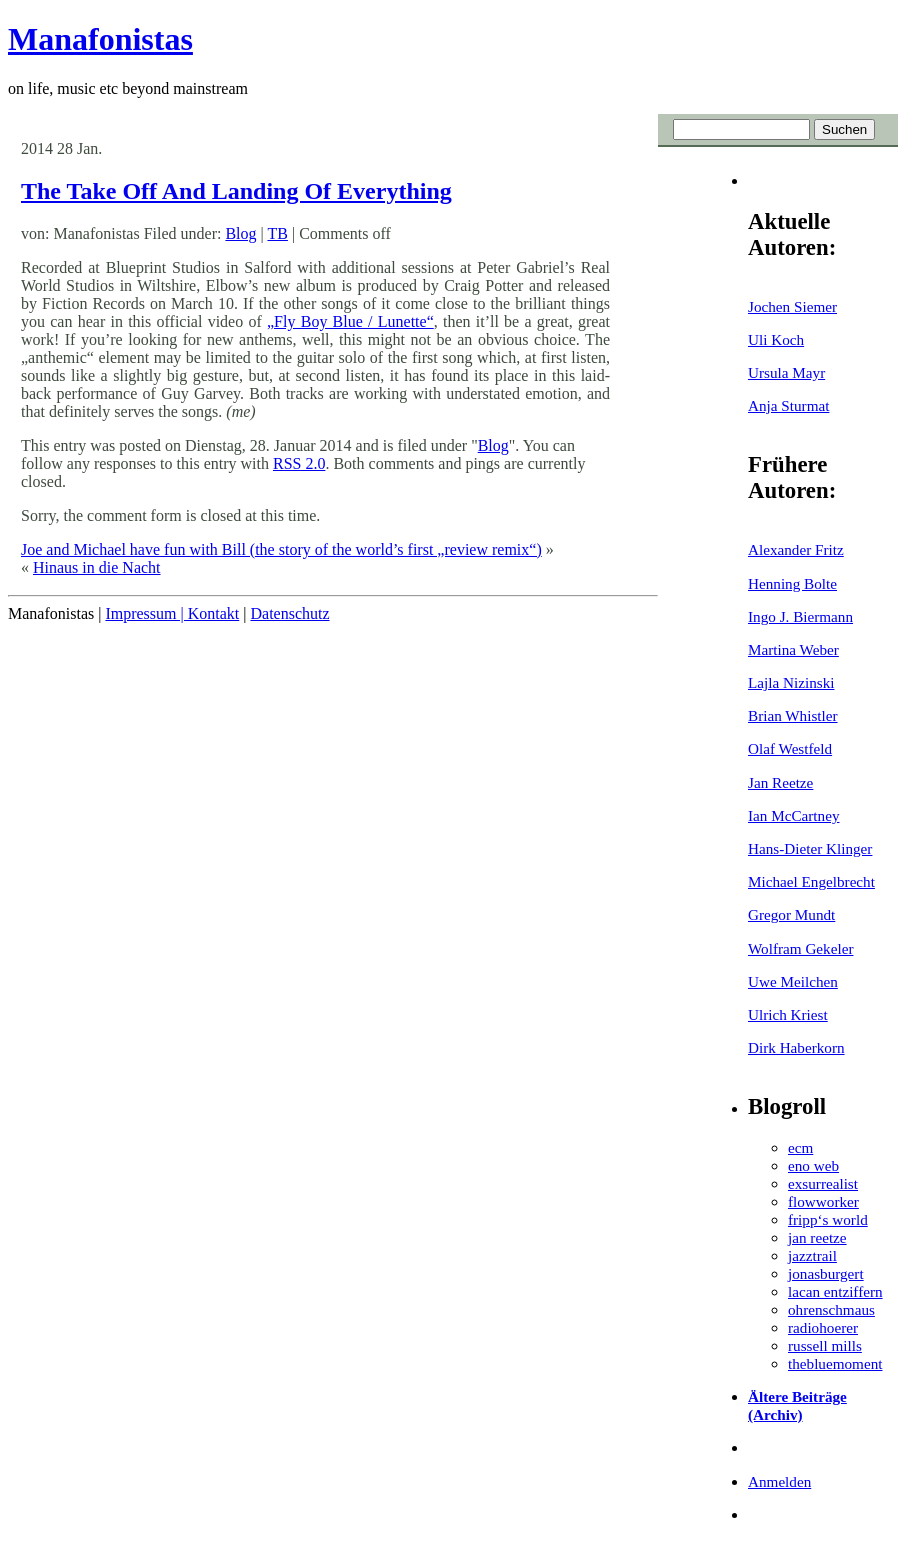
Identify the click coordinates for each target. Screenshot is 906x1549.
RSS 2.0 (299, 463)
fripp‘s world (828, 1219)
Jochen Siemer (792, 306)
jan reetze (817, 1237)
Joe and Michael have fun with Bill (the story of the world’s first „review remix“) (281, 549)
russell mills (825, 1345)
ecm (800, 1147)
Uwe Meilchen (793, 981)
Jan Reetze (780, 782)
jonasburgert (826, 1273)
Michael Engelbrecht (811, 881)
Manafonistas (100, 39)
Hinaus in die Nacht (97, 567)
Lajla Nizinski (791, 682)
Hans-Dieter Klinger (810, 848)
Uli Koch (776, 339)
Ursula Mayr (786, 372)
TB (277, 233)
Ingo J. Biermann (800, 616)
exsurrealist (823, 1183)
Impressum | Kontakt (172, 613)
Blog (240, 233)
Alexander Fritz (796, 549)
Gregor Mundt (791, 914)
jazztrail (812, 1255)
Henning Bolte (792, 583)
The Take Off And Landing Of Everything (236, 191)
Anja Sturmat (788, 405)
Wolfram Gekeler (800, 948)
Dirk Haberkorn (796, 1047)
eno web (813, 1165)
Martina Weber (793, 649)
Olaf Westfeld (790, 748)
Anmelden (779, 1481)
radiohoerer (823, 1327)
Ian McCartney (794, 815)
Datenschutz (289, 613)
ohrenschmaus (831, 1309)
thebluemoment (835, 1363)
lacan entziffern (835, 1291)
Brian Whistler (793, 715)
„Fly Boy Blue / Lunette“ (350, 321)
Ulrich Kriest (788, 1014)
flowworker (823, 1201)
